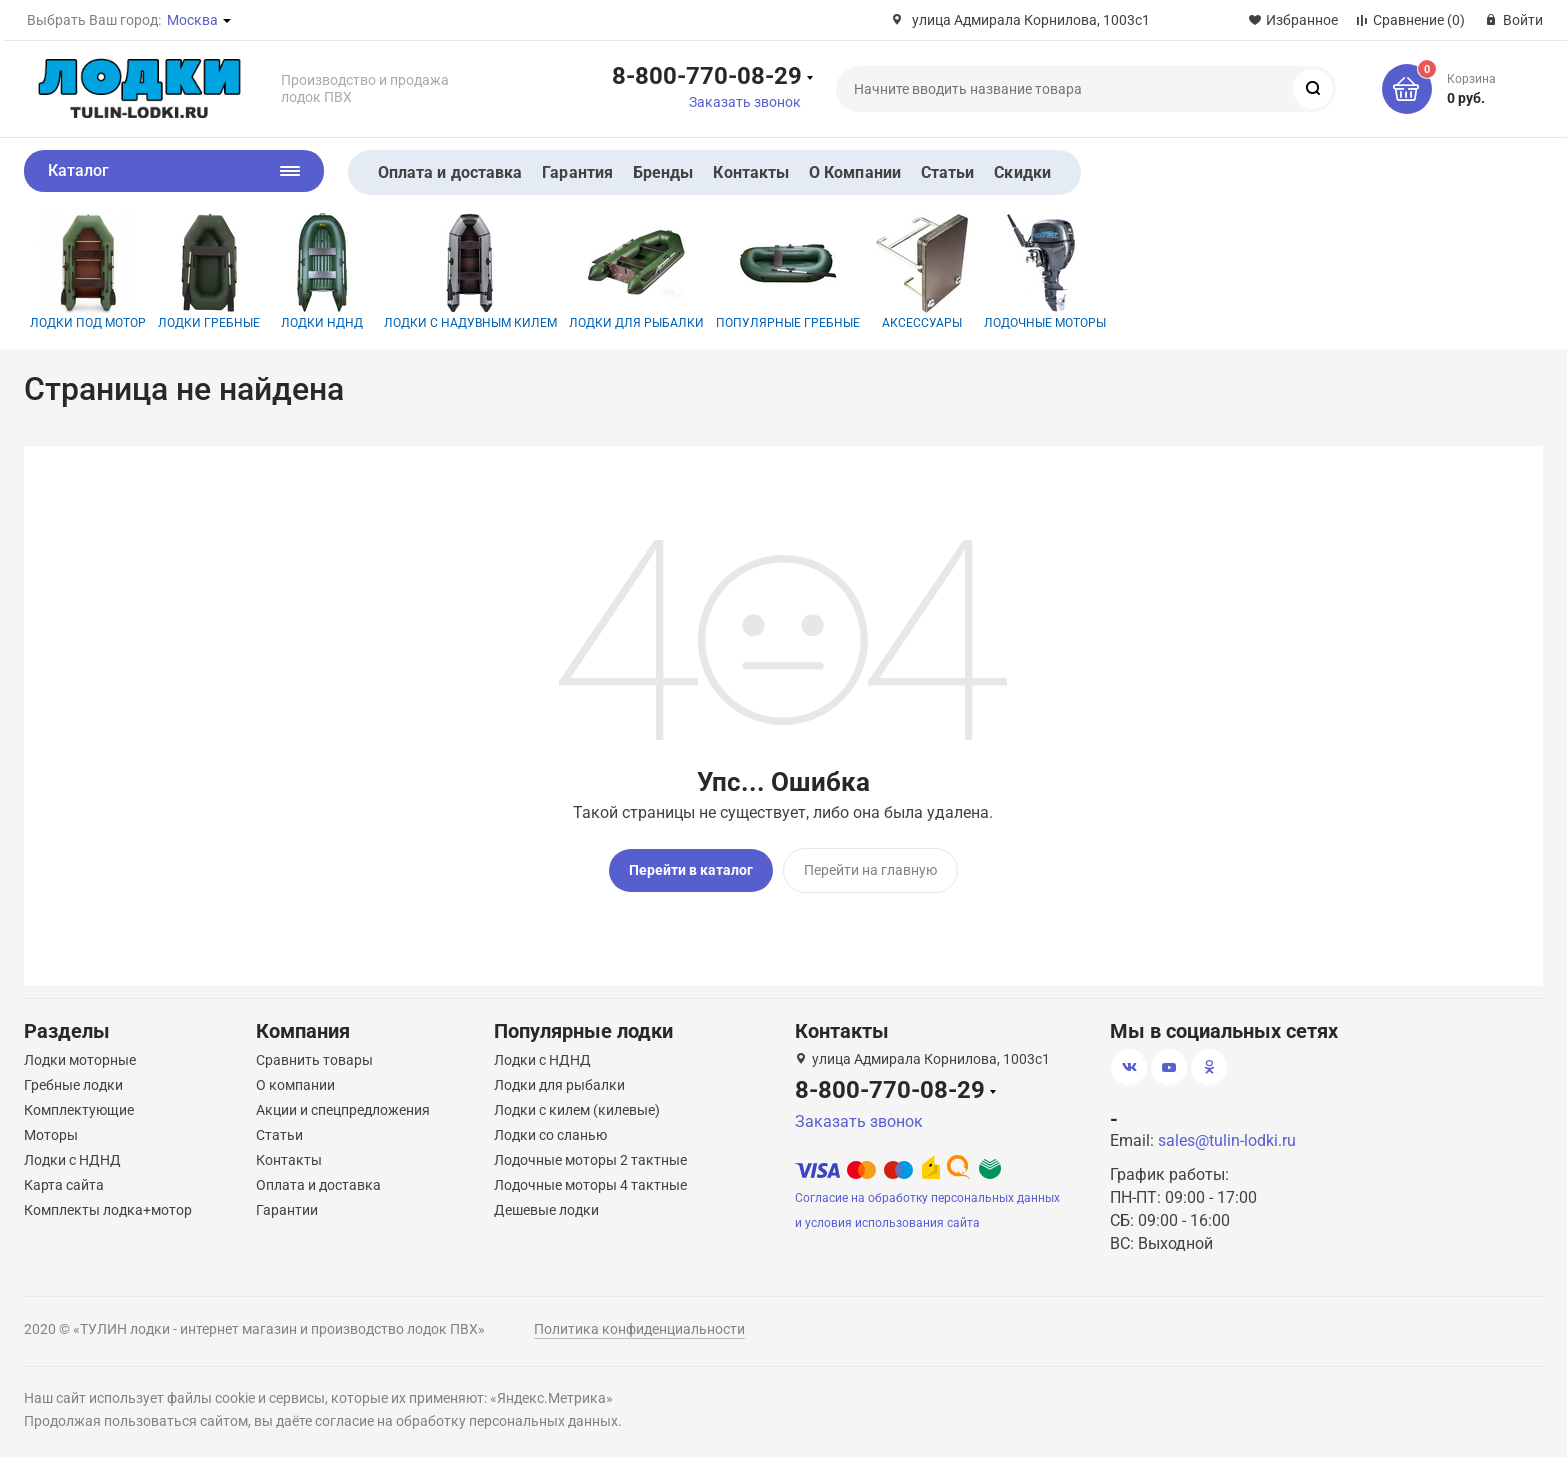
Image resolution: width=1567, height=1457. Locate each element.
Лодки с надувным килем (470, 271)
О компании (295, 1084)
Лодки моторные (80, 1059)
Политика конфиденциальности (639, 1328)
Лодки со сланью (550, 1134)
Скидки (1022, 172)
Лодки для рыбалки (636, 271)
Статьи (947, 172)
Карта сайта (64, 1184)
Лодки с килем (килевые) (577, 1109)
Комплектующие (79, 1109)
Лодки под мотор (88, 271)
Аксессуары (922, 271)
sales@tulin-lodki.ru (1227, 1139)
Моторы (51, 1134)
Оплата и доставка (450, 172)
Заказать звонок (745, 102)
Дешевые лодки (546, 1209)
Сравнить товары (314, 1059)
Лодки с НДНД (72, 1159)
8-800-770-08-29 (707, 75)
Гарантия (577, 172)
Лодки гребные (209, 271)
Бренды (663, 172)
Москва (192, 20)
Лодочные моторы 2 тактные (590, 1159)
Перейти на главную (870, 870)
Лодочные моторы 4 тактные (590, 1184)
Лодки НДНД (322, 271)
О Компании (855, 172)
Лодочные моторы (1045, 271)
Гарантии (287, 1209)
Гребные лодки (73, 1084)
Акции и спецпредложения (343, 1109)
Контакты (751, 172)
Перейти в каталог (691, 870)
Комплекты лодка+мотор (108, 1209)
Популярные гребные (788, 271)
